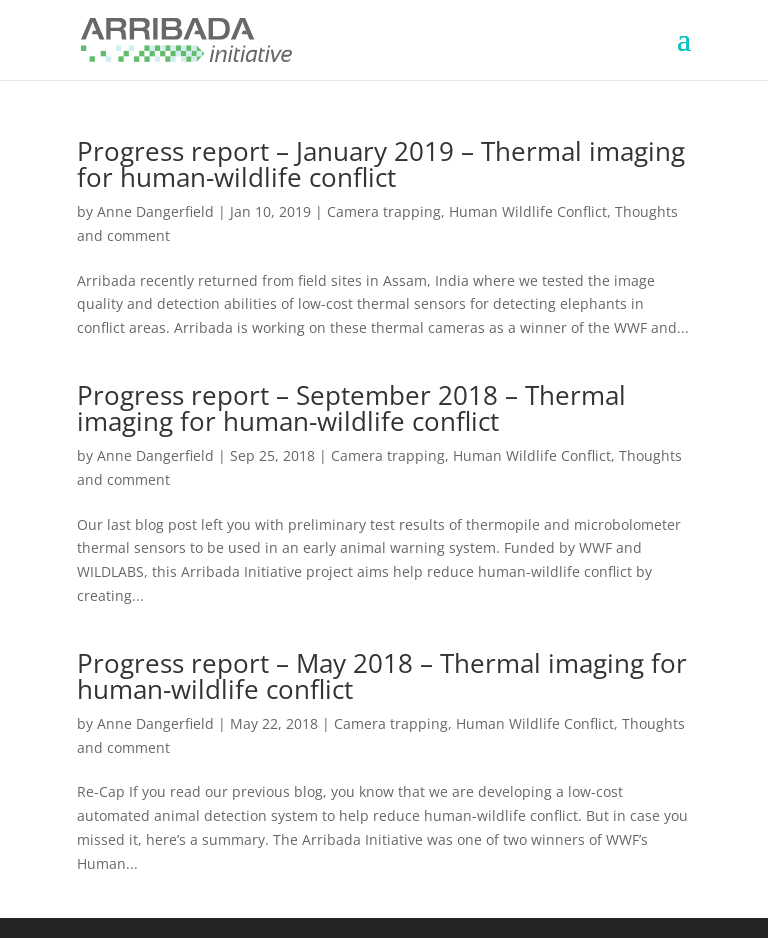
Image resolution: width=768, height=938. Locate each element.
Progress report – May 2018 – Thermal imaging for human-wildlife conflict (382, 676)
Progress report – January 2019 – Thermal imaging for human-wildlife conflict (381, 164)
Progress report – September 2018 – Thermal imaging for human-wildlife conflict (351, 408)
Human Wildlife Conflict (528, 211)
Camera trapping (384, 211)
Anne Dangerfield (155, 211)
